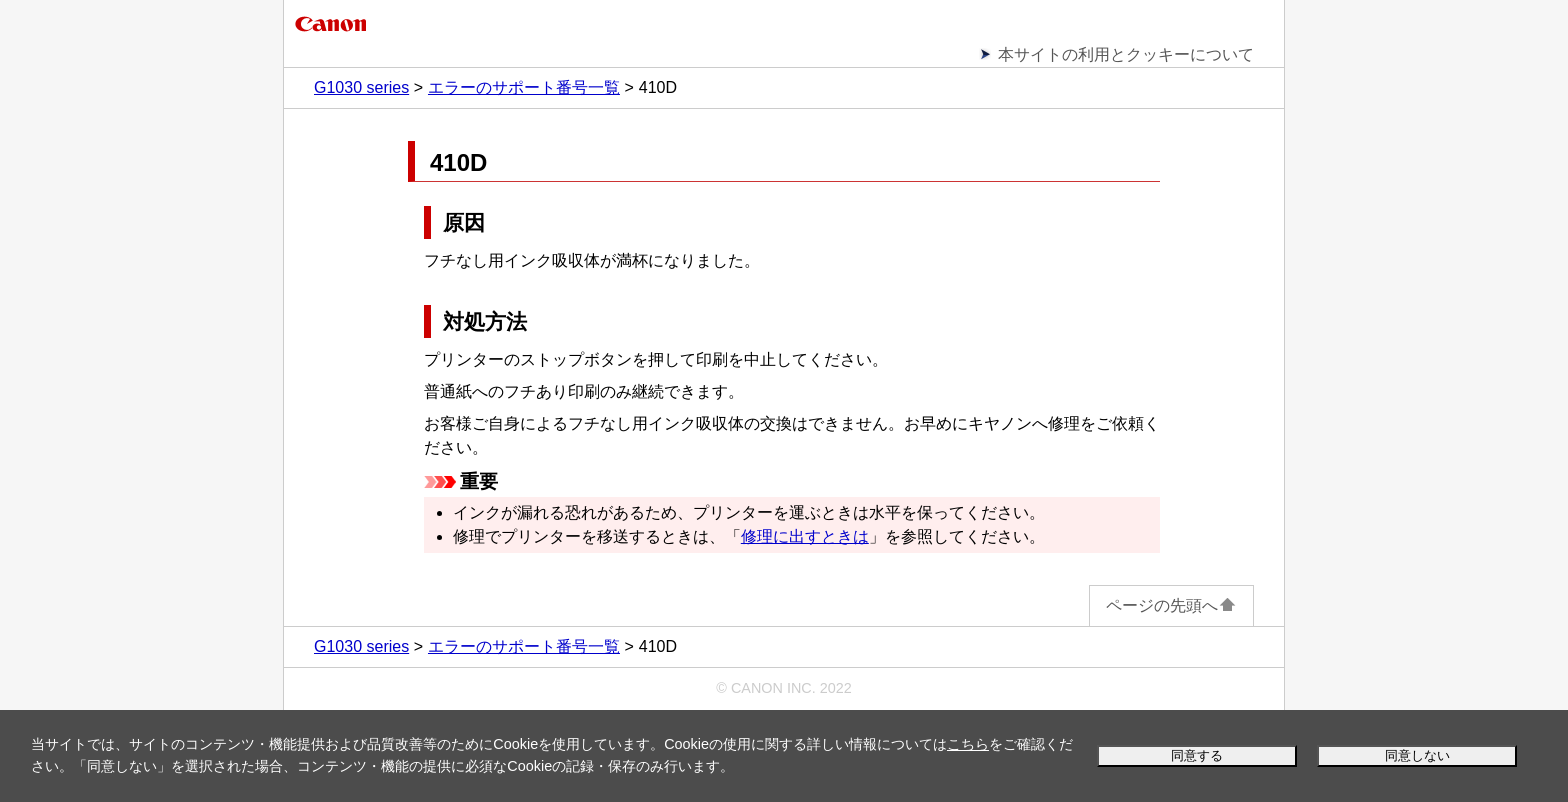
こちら (968, 744)
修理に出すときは (805, 536)
